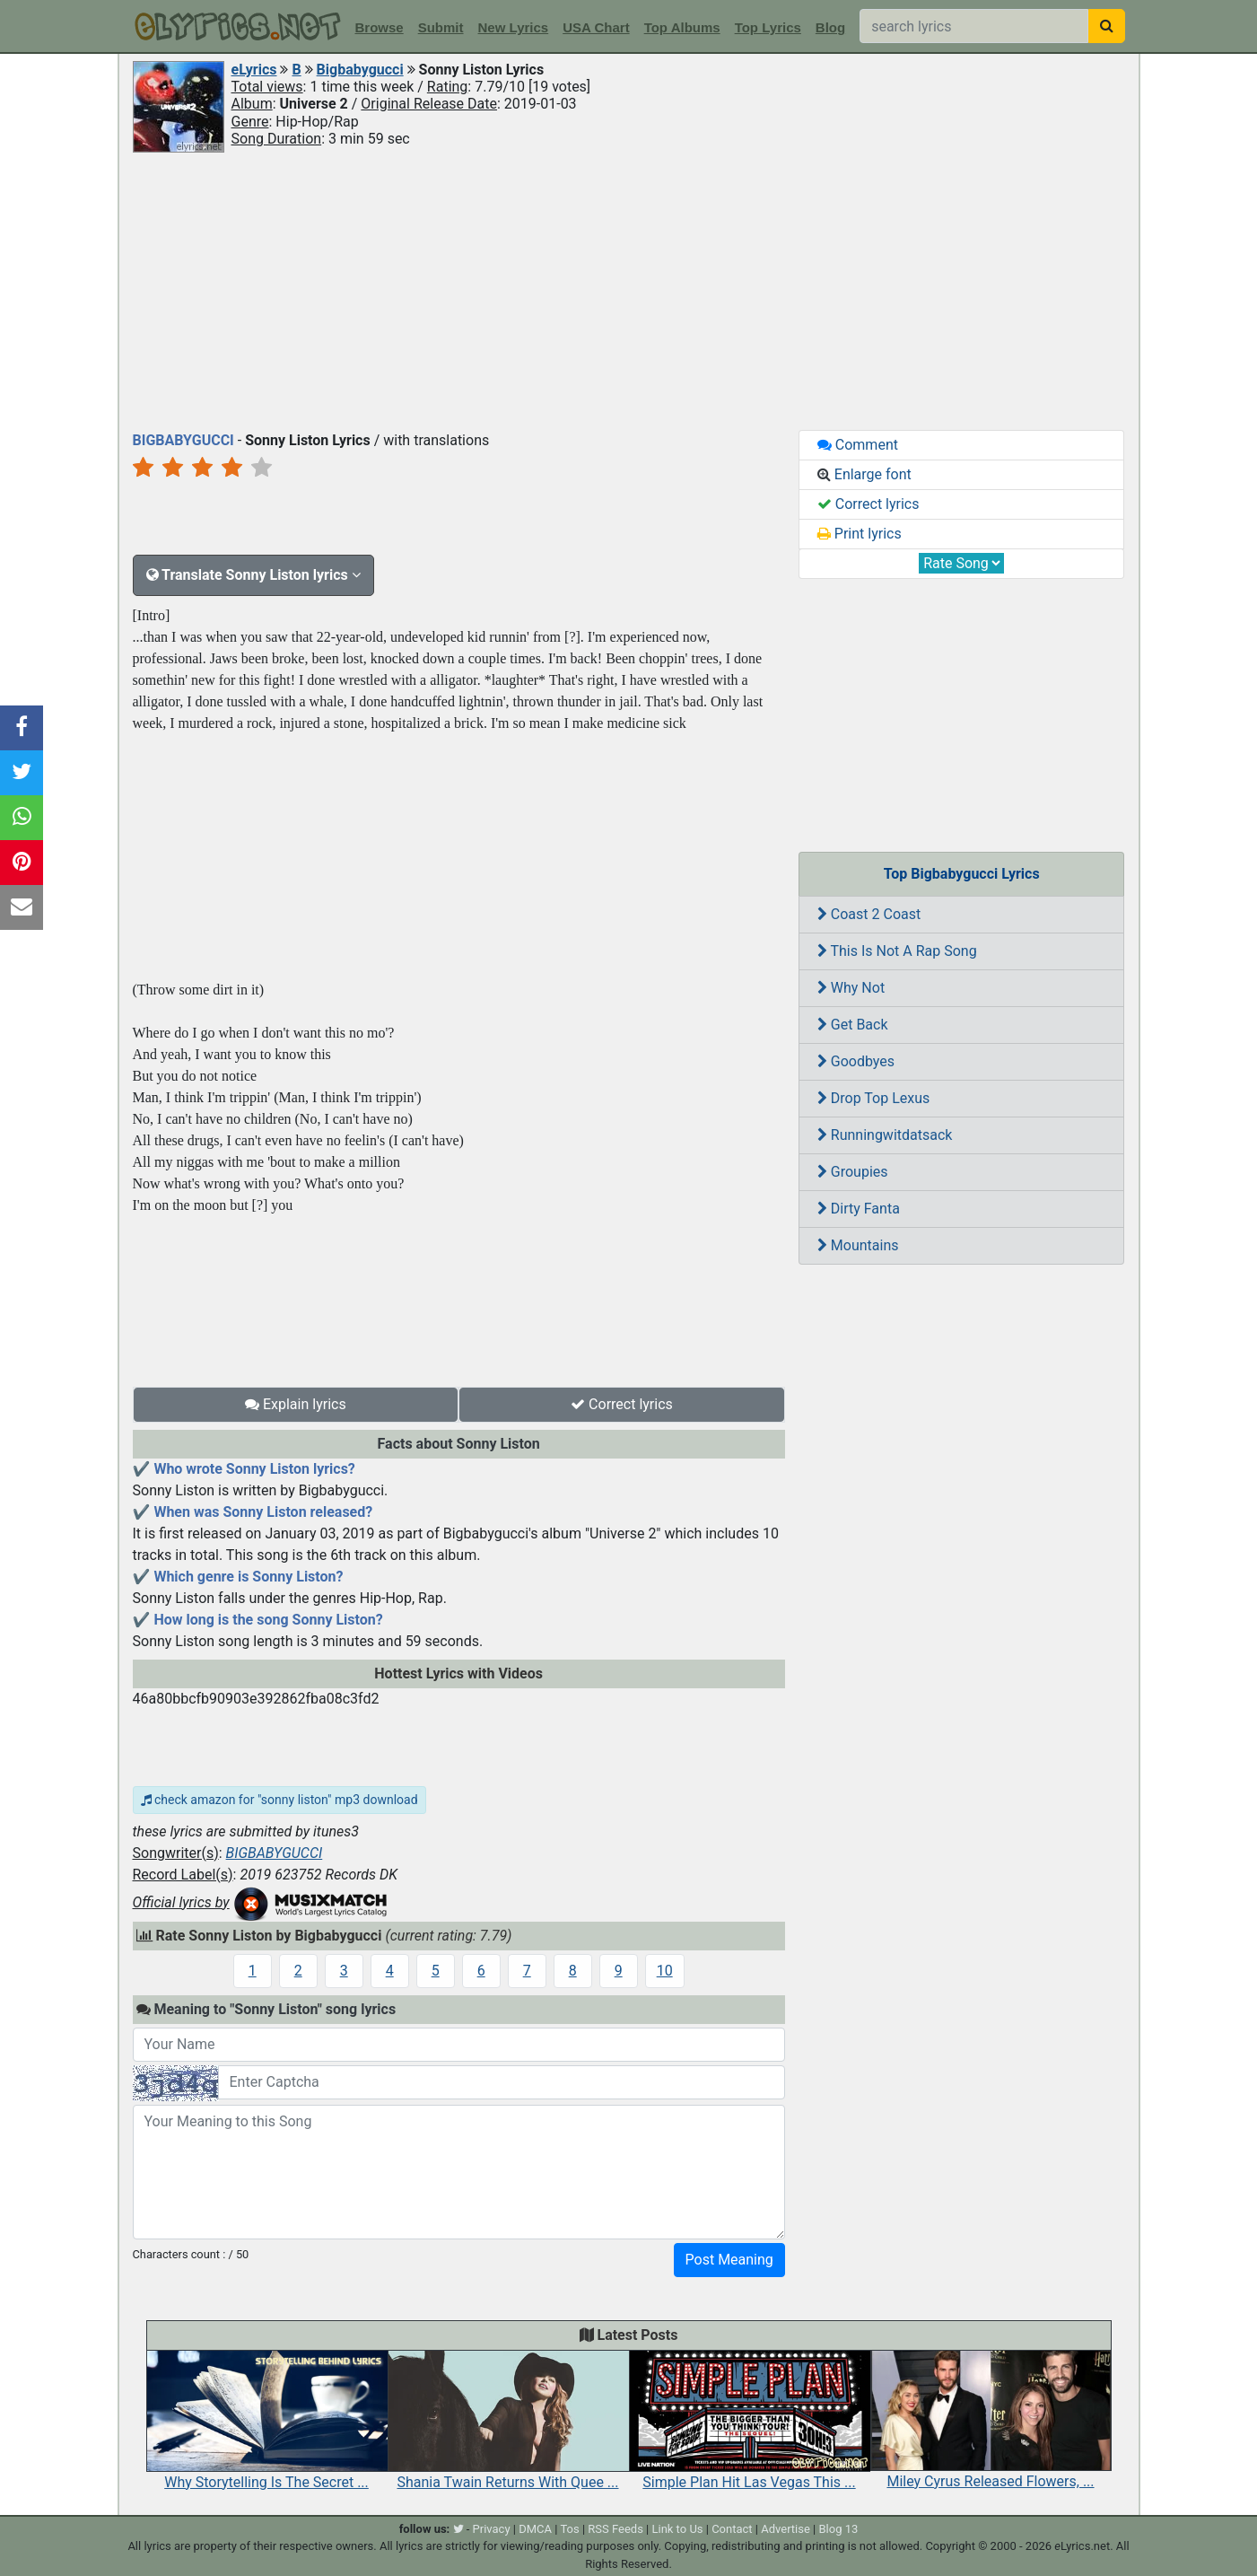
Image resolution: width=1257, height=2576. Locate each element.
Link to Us (677, 2529)
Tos (569, 2529)
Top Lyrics (768, 27)
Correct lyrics (622, 1404)
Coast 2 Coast (869, 914)
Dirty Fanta (858, 1208)
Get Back (852, 1024)
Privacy (492, 2529)
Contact (731, 2529)
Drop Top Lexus (873, 1098)
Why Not (851, 987)
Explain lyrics (295, 1404)
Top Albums (682, 27)
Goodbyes (856, 1061)
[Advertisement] (629, 290)
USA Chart (596, 27)
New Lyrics (513, 27)
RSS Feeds (615, 2529)
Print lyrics (859, 533)
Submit (441, 27)
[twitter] (458, 2529)
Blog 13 (839, 2529)
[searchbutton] (1106, 26)
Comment (857, 444)
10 (665, 1970)
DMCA (535, 2529)
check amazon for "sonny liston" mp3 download (279, 1799)
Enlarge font (864, 474)
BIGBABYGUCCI (274, 1853)
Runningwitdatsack (885, 1134)
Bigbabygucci (360, 69)
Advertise (785, 2529)
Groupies (852, 1171)
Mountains (858, 1245)
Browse (379, 27)
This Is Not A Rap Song (897, 950)
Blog (830, 27)
